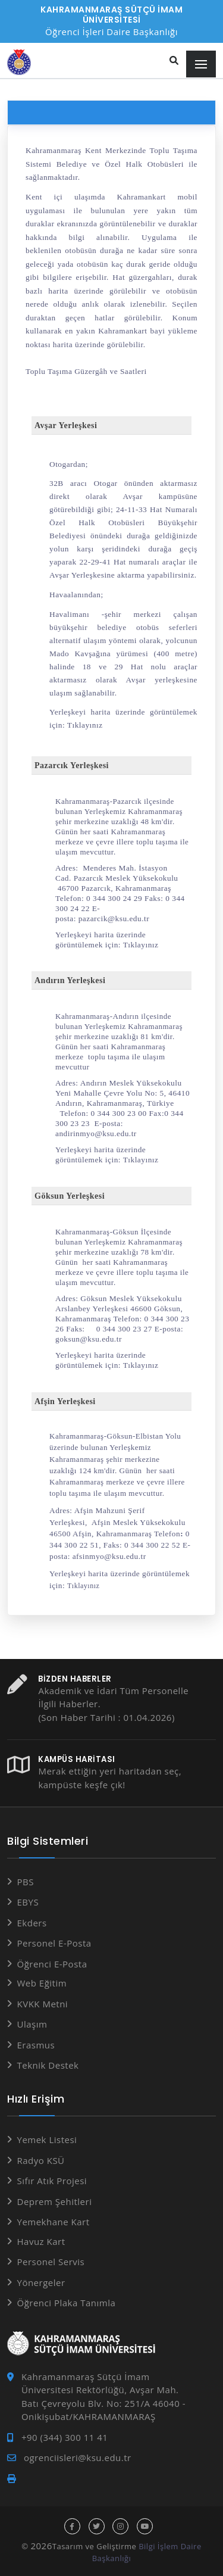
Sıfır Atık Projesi (52, 2181)
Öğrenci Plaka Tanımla (66, 2303)
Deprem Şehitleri (54, 2201)
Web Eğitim (42, 1983)
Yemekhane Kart (53, 2222)
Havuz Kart (41, 2241)
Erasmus (36, 2045)
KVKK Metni (42, 2004)
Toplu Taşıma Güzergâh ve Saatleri (86, 371)
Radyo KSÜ (41, 2160)
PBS (25, 1882)
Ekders (32, 1923)
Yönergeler (41, 2282)
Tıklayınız (85, 725)
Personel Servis (51, 2262)
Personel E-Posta (54, 1943)
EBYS (28, 1902)
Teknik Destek (48, 2065)
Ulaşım (32, 2024)
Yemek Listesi (47, 2139)
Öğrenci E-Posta (52, 1964)
